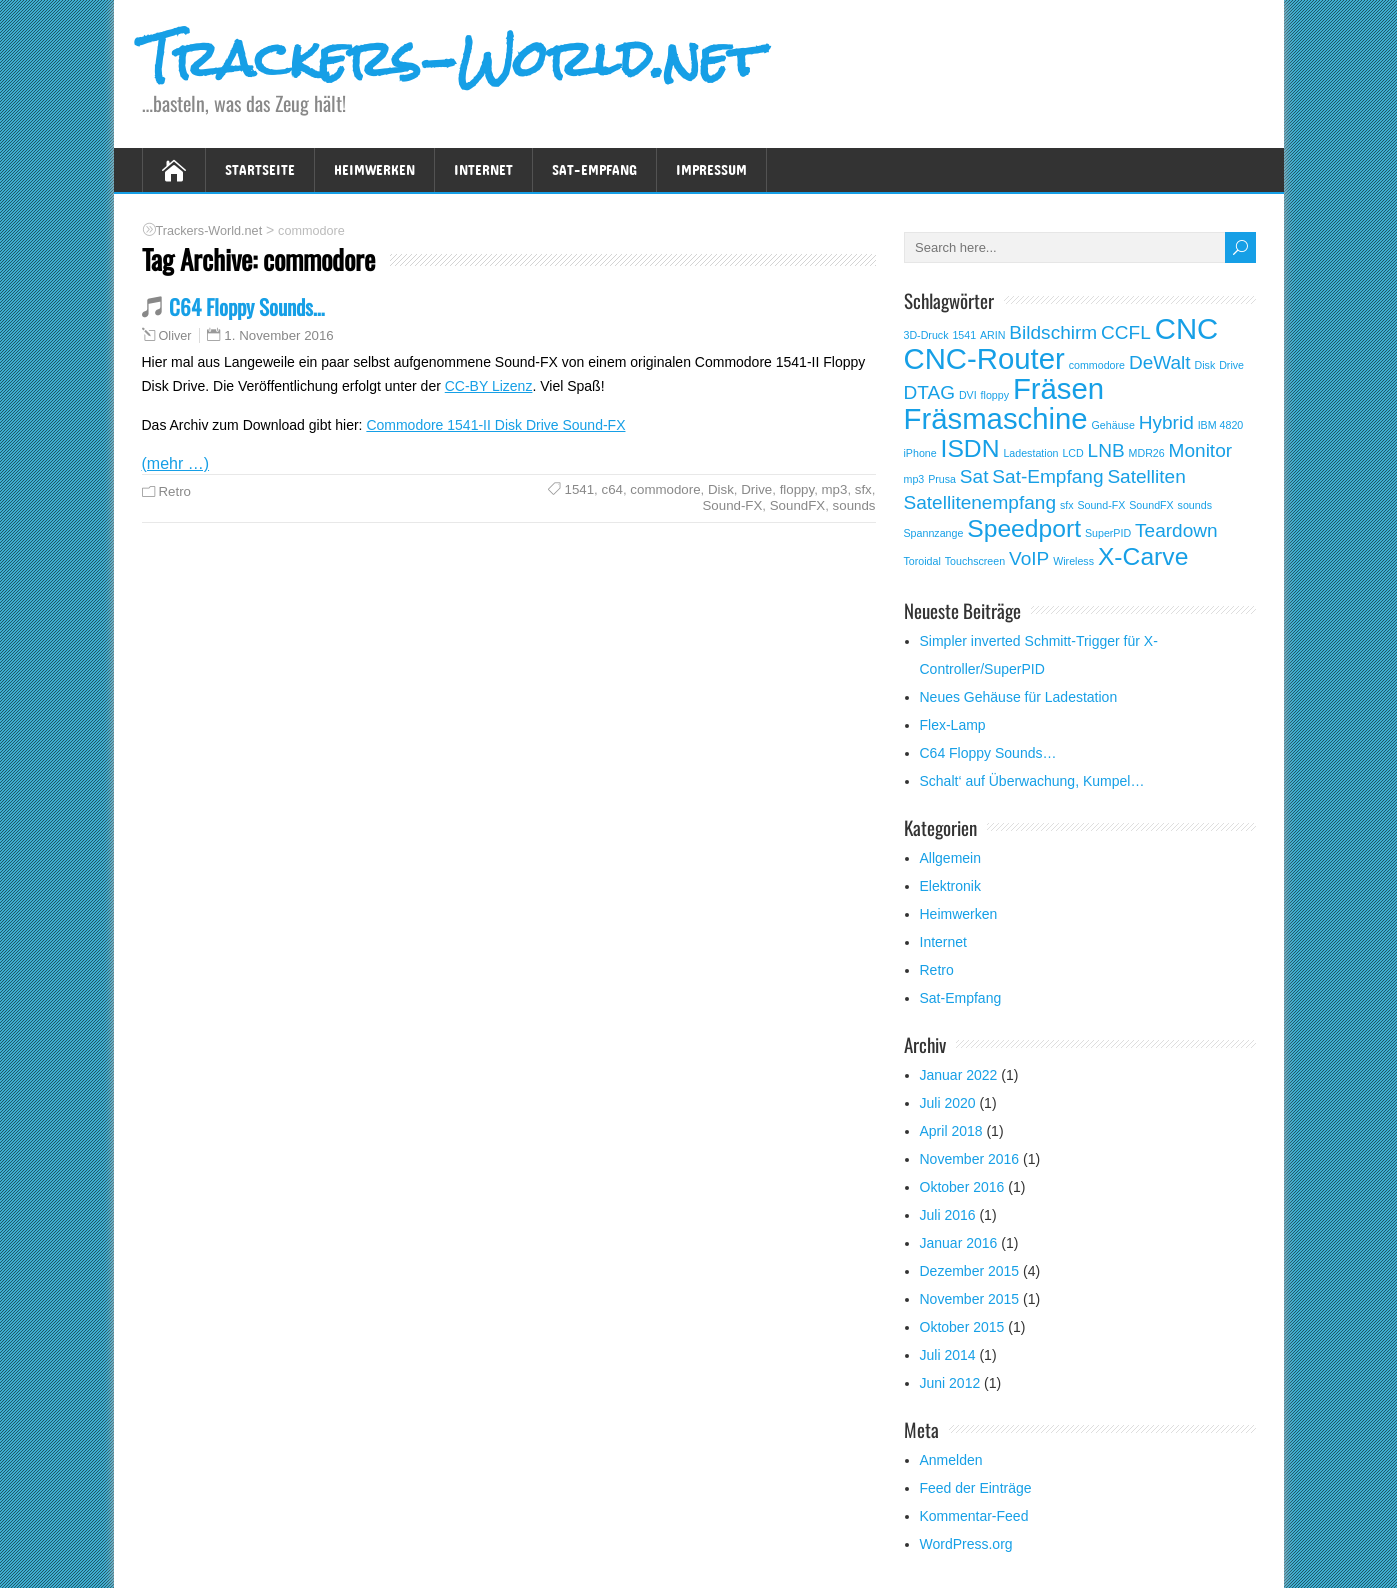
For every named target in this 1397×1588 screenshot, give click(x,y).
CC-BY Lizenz (489, 386)
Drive (756, 489)
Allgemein (950, 858)
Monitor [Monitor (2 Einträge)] (1201, 450)
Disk (721, 489)
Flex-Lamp (953, 725)
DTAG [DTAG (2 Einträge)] (930, 392)
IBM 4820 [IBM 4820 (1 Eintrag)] (1221, 425)
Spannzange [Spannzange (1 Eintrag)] (934, 533)
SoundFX (797, 505)
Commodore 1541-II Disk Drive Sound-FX (495, 425)
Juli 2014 (948, 1355)
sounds (854, 505)
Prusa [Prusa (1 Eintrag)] (942, 479)
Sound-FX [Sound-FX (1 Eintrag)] (1101, 505)
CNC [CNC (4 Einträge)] (1187, 328)
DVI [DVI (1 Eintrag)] (968, 395)
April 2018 (951, 1131)
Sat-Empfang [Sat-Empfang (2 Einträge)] (1047, 476)
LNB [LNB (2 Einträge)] (1106, 450)
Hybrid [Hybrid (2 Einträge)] (1166, 422)
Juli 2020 (948, 1103)
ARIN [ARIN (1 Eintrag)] (992, 335)
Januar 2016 (959, 1243)
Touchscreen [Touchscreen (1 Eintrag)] (975, 561)
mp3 (835, 489)
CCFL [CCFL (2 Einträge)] (1126, 332)
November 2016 (970, 1159)
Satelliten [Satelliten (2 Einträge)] (1146, 476)
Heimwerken (374, 169)
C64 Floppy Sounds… (247, 306)
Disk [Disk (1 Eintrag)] (1205, 365)
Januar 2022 (959, 1075)
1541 (580, 489)
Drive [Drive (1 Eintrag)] (1231, 365)
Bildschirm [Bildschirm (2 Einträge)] (1053, 332)
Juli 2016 (948, 1215)
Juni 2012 (950, 1383)
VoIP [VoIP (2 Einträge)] (1029, 558)
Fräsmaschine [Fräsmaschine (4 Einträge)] (996, 418)
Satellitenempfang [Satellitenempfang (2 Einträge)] (980, 502)
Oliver (175, 336)
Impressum (711, 169)
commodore (665, 489)
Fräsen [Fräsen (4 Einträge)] (1058, 388)
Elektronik (950, 886)
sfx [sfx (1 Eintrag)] (1067, 505)
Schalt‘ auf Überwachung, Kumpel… (1032, 781)
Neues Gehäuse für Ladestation (1019, 697)
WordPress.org (966, 1544)
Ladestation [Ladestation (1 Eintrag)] (1030, 453)
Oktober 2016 (962, 1187)
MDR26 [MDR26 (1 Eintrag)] (1147, 453)
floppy (797, 489)
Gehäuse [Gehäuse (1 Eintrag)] (1113, 425)
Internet (483, 169)
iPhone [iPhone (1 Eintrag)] (920, 453)
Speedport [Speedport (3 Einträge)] (1024, 528)
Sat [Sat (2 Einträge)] (974, 476)
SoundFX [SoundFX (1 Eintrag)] (1151, 505)
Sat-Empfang (594, 169)
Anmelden (951, 1460)
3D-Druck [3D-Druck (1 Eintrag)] (926, 335)
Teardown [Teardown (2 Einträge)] (1176, 530)
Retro (175, 491)
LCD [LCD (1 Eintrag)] (1072, 453)
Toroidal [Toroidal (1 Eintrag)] (922, 561)
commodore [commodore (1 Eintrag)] (1097, 365)
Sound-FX (732, 505)
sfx (863, 489)
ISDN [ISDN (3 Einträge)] (970, 448)
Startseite (260, 169)
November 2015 (970, 1299)
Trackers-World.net (452, 58)
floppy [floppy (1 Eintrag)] (995, 395)
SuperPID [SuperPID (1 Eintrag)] (1108, 533)
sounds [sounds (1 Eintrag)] (1195, 505)
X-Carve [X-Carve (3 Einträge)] (1143, 556)
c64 (612, 489)
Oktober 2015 (962, 1327)
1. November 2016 (278, 335)
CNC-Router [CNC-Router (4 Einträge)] (984, 358)
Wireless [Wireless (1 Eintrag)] (1073, 561)
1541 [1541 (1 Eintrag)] (964, 335)
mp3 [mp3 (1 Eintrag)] (914, 479)
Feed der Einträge (976, 1488)
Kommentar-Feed (974, 1516)
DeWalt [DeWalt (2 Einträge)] (1160, 362)
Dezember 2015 (970, 1271)
